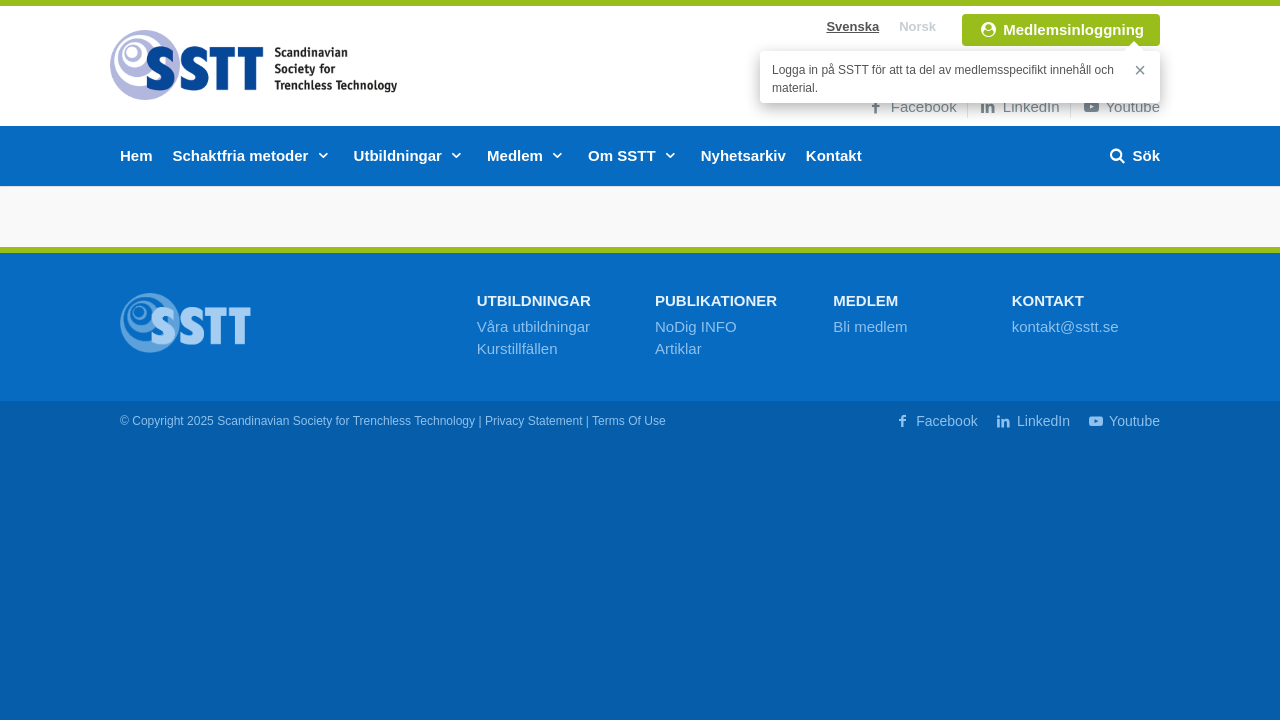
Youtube (1120, 106)
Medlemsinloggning (1061, 29)
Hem (136, 155)
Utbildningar (411, 155)
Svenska (852, 26)
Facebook (911, 106)
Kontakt (834, 155)
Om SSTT (634, 155)
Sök (1133, 155)
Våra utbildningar (533, 326)
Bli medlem (870, 326)
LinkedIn (1019, 106)
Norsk (917, 26)
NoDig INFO (696, 326)
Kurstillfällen (517, 348)
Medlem (527, 155)
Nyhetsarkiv (743, 155)
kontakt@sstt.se (1065, 326)
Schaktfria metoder (253, 155)
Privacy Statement (534, 421)
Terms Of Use (629, 421)
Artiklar (678, 348)
